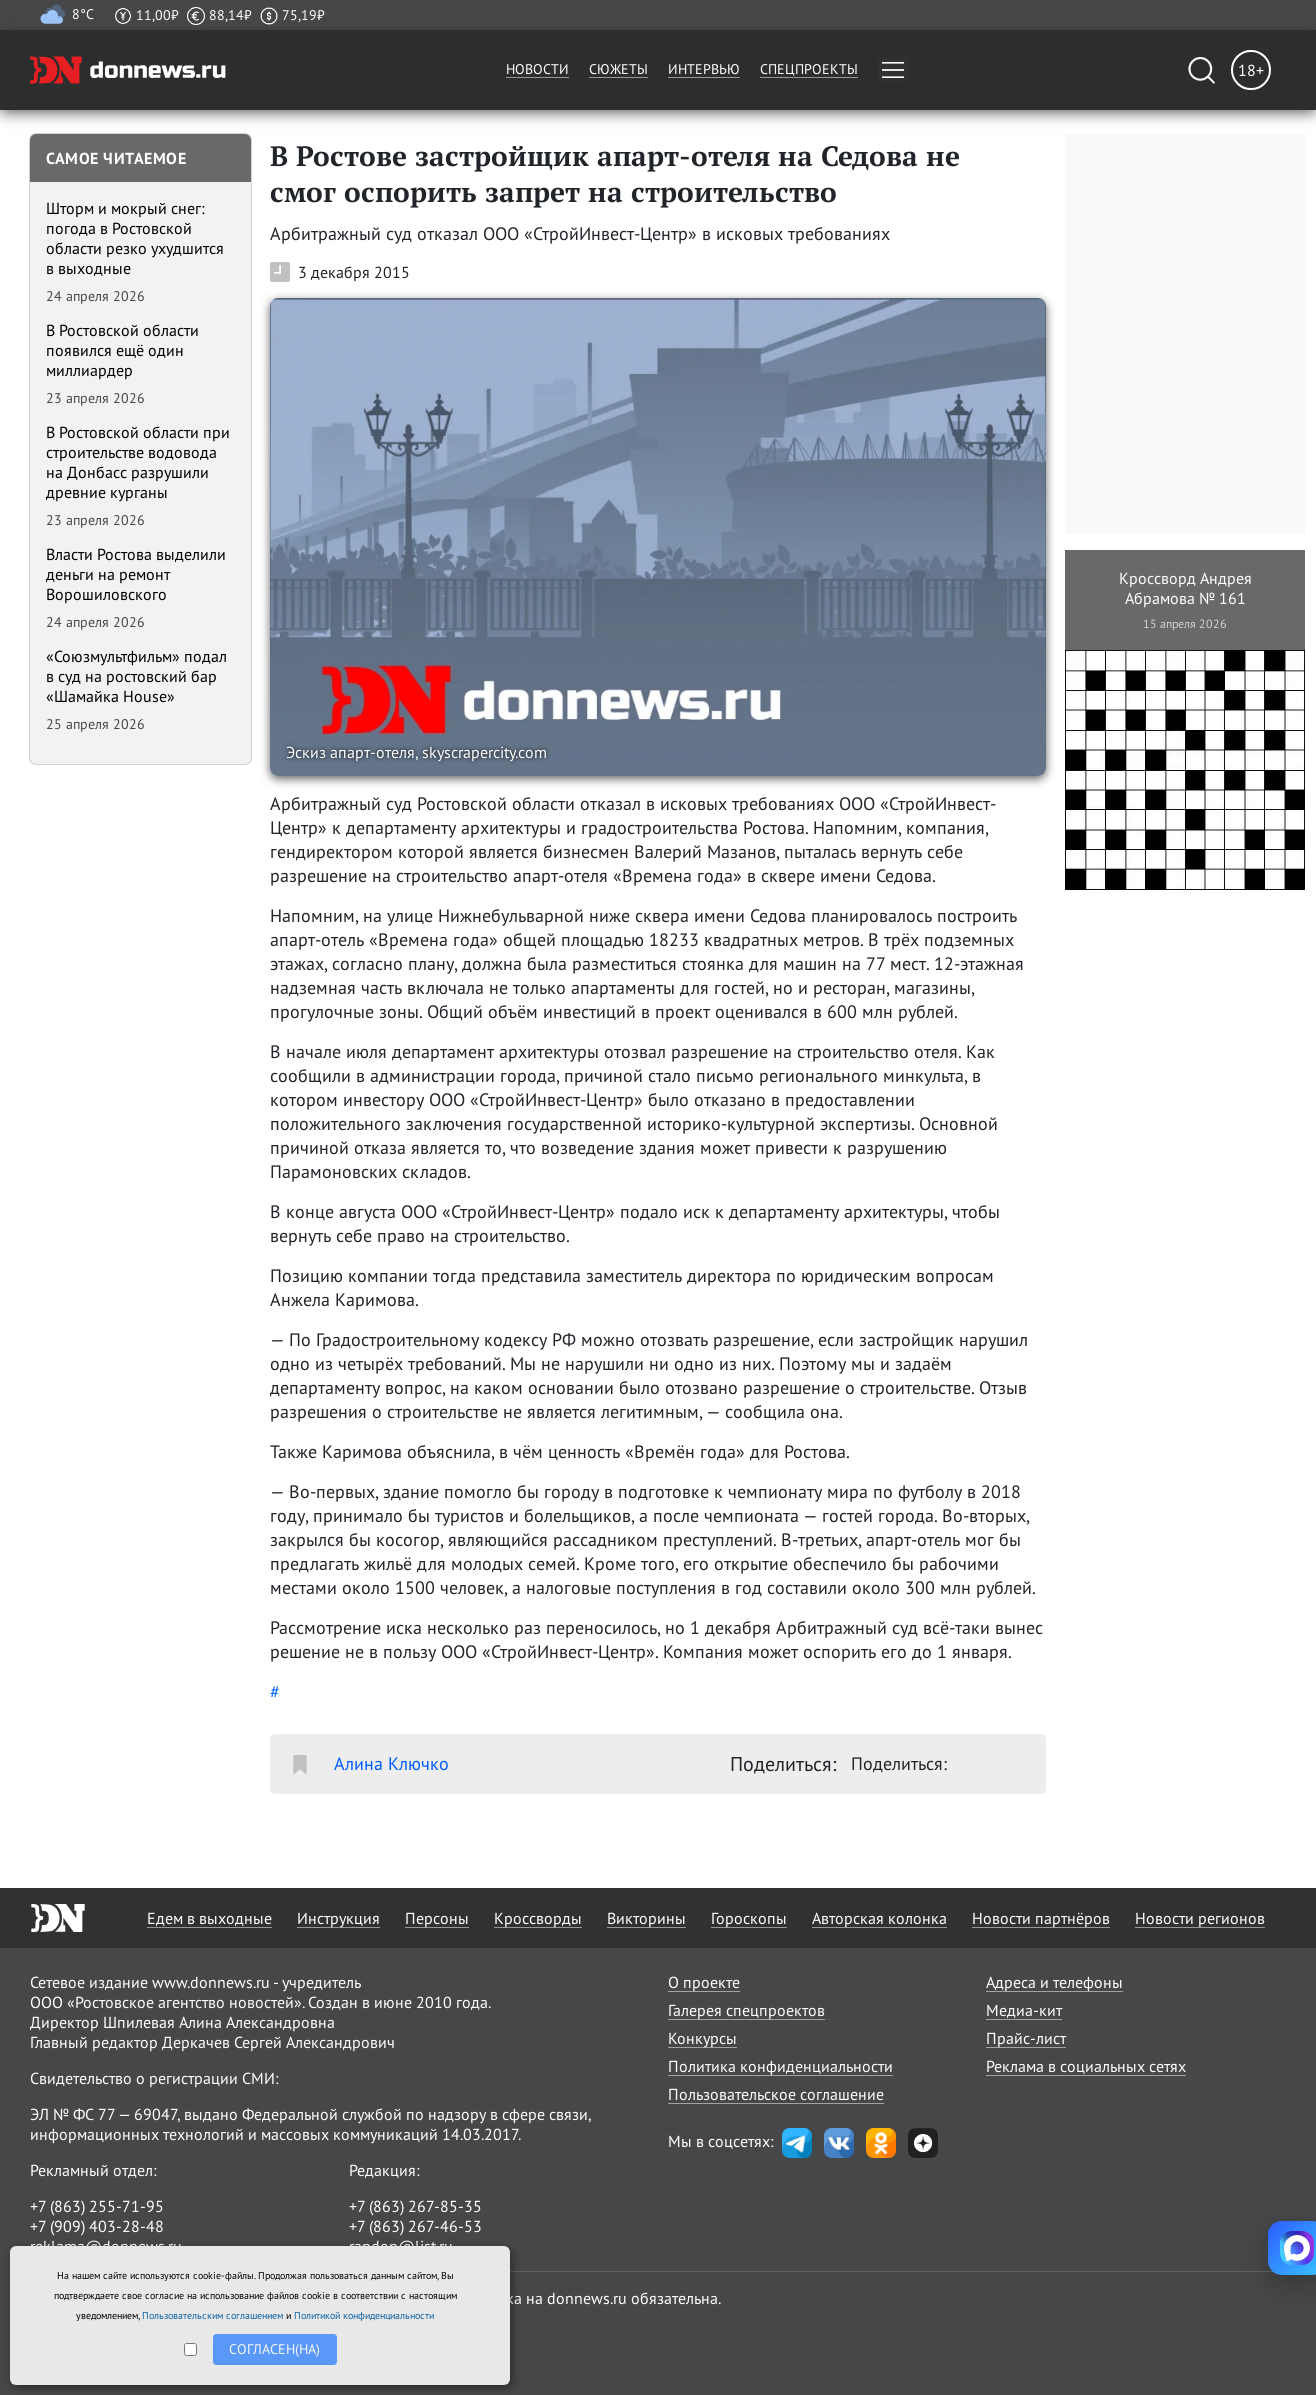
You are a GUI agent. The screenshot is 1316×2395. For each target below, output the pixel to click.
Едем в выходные (209, 1918)
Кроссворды (538, 1918)
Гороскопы (749, 1918)
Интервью (704, 69)
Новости (537, 69)
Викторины (646, 1918)
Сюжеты (618, 69)
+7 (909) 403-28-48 (97, 2226)
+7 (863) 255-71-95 (97, 2206)
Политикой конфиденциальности (364, 2315)
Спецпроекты (809, 69)
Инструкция (338, 1918)
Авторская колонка (879, 1918)
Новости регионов (1200, 1918)
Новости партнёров (1041, 1918)
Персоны (437, 1918)
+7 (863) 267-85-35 (415, 2206)
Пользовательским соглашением (212, 2315)
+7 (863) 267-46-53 (415, 2226)
